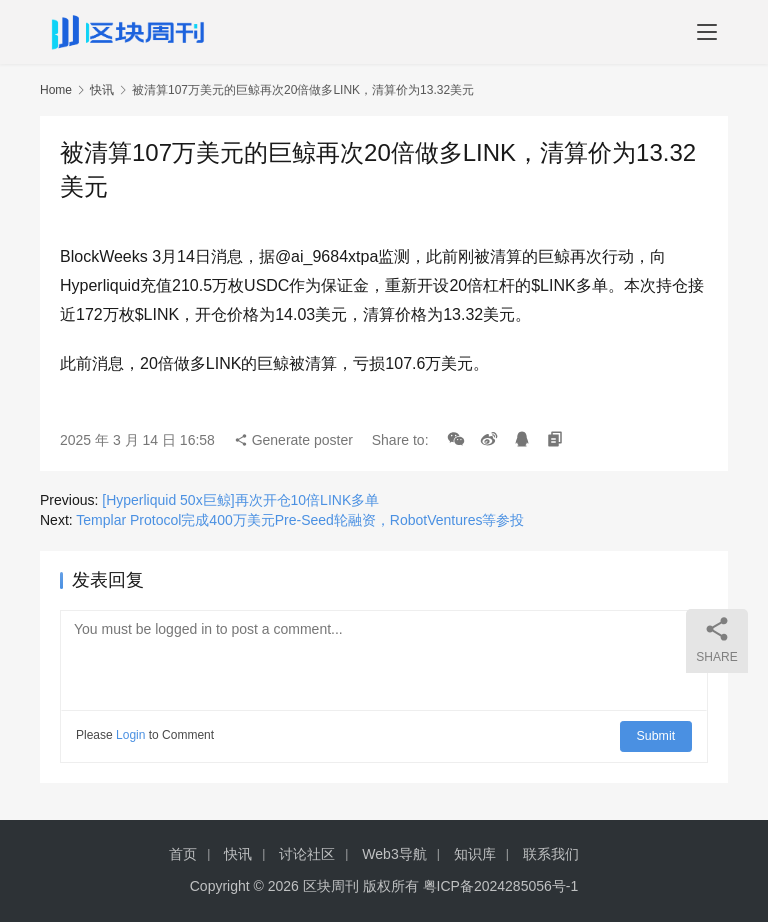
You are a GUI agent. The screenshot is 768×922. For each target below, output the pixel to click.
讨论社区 (307, 854)
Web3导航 (394, 854)
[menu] (707, 32)
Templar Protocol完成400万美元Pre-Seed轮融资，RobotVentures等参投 (300, 520)
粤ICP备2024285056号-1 (501, 886)
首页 (183, 854)
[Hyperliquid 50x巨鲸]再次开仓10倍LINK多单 (240, 500)
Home (56, 90)
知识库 (475, 854)
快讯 (102, 90)
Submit (657, 735)
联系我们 (551, 854)
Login (130, 735)
